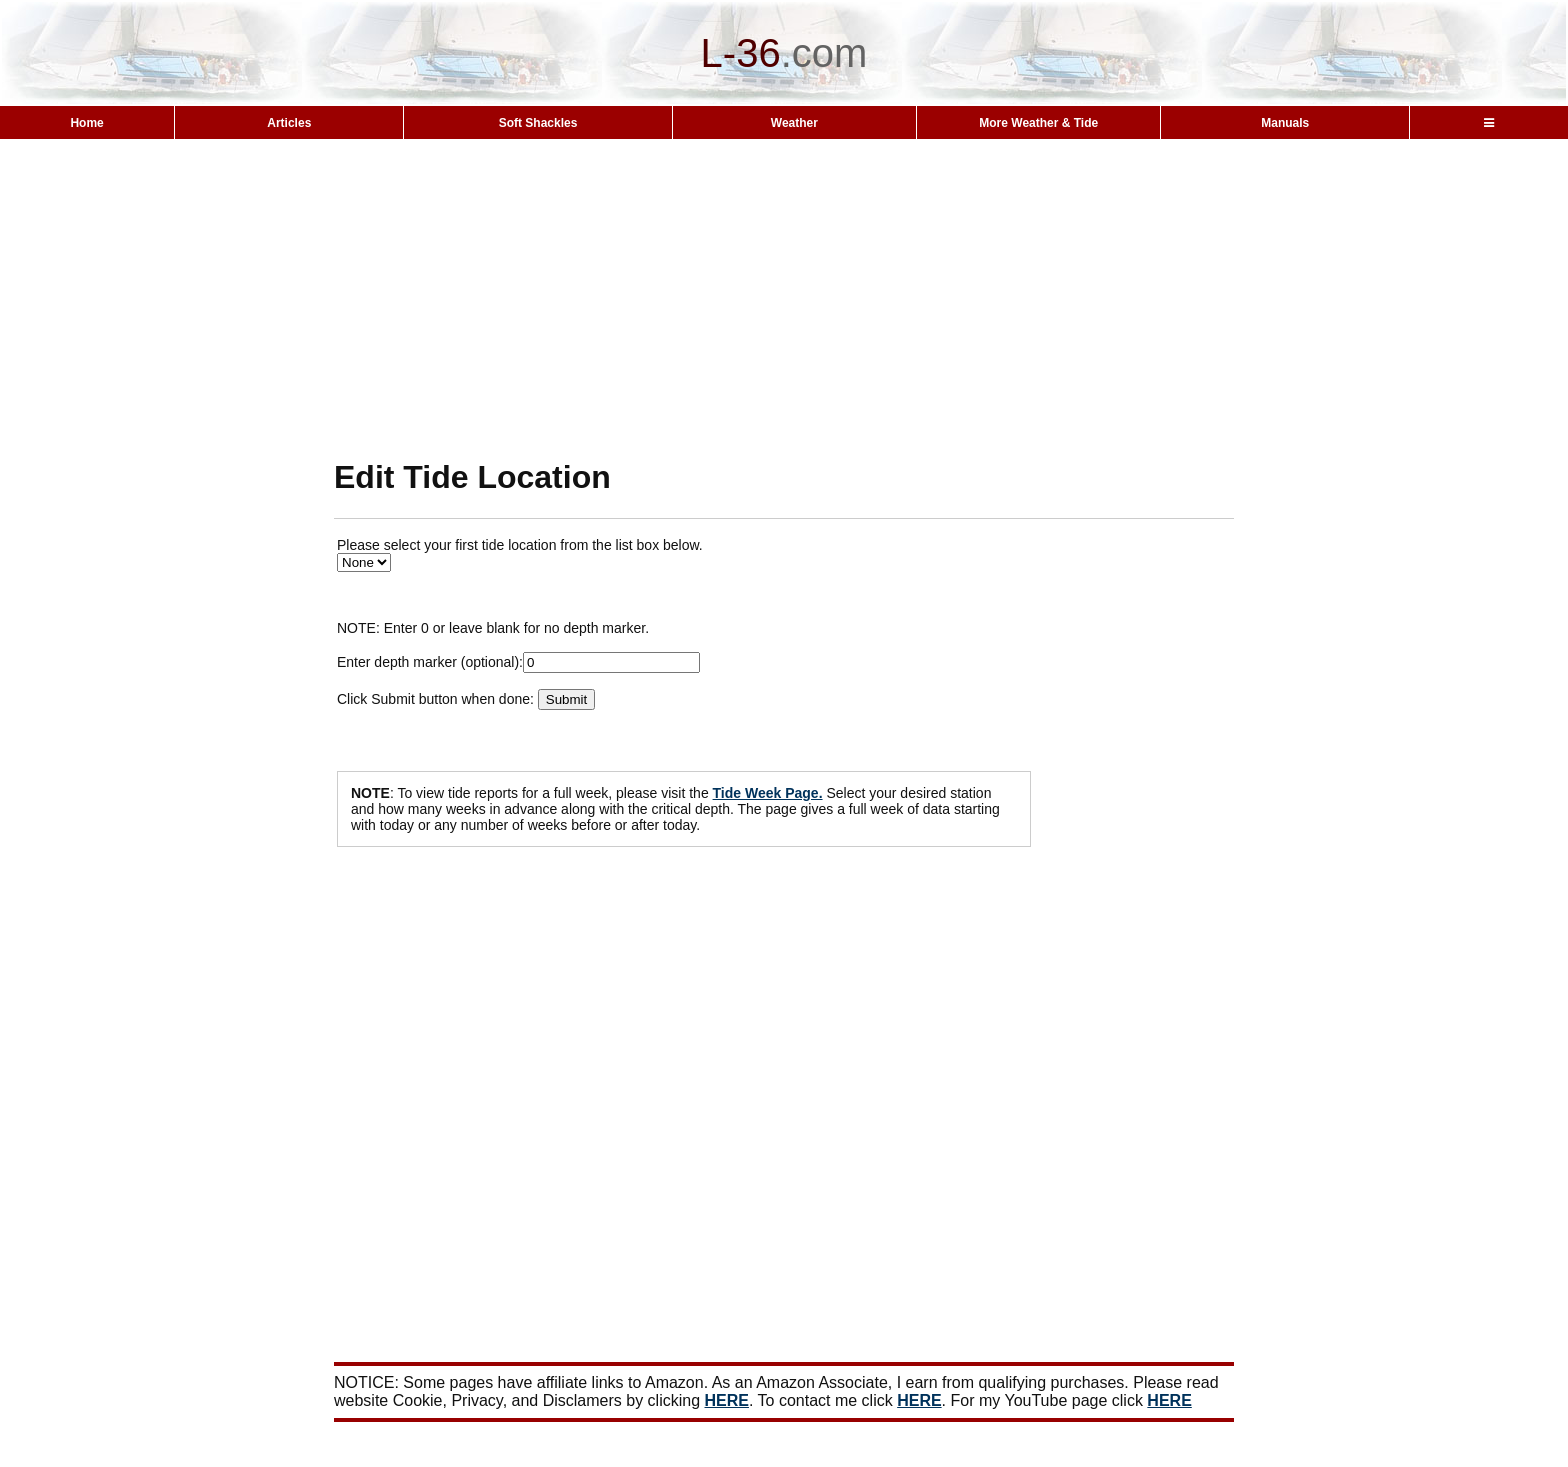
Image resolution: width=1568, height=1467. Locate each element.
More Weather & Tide (1038, 123)
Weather (794, 123)
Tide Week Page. (768, 793)
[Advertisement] (784, 298)
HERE (727, 1400)
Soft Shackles (538, 123)
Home (86, 123)
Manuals (1285, 123)
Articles (289, 123)
